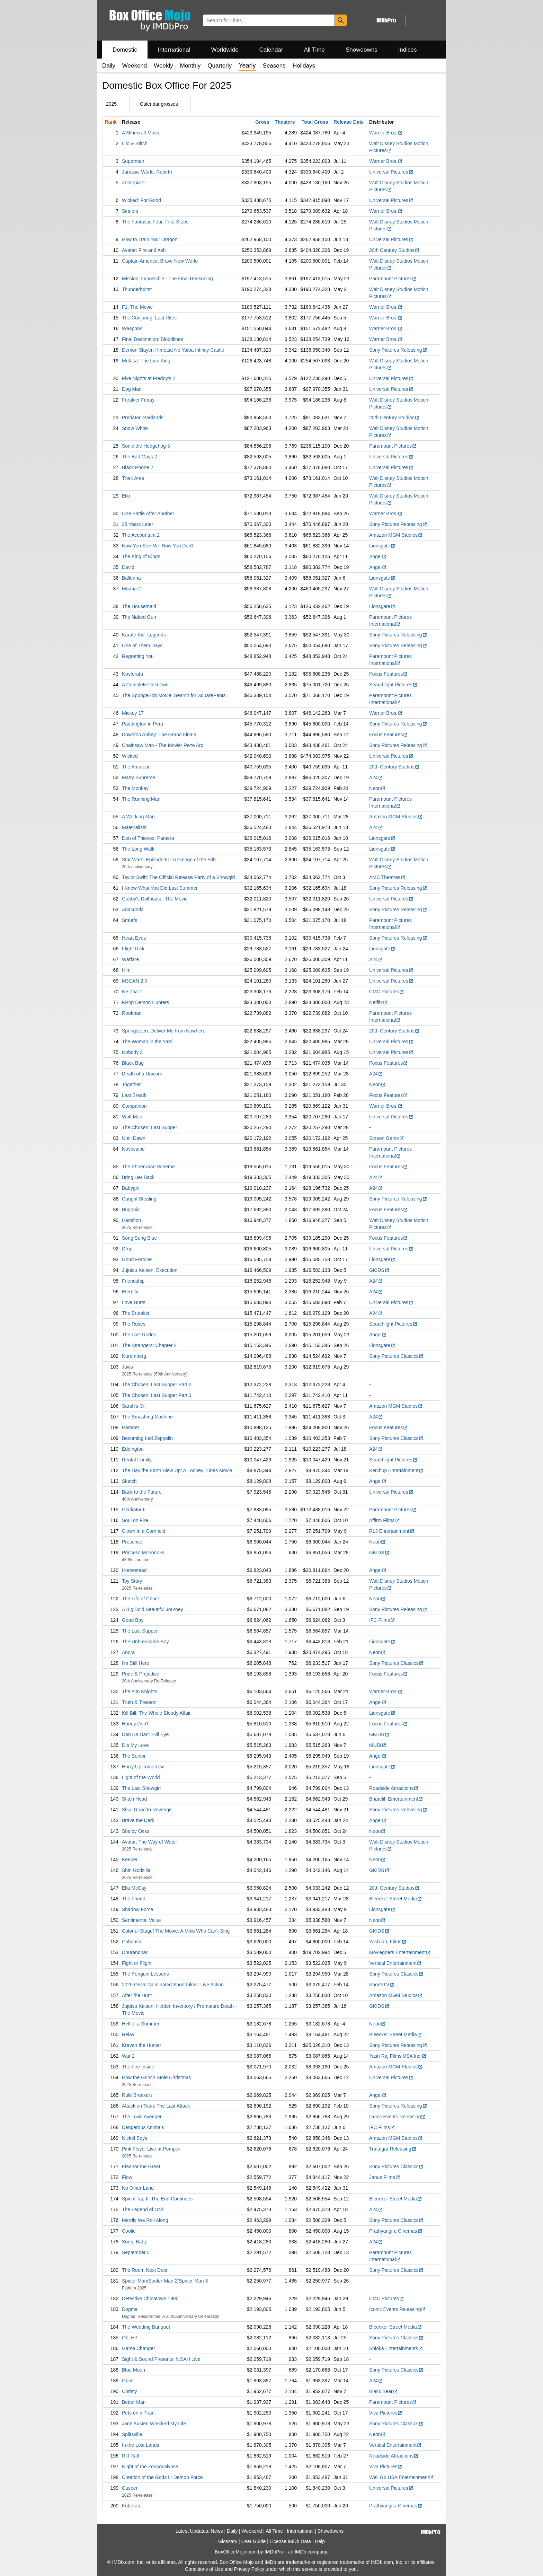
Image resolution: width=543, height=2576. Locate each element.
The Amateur (136, 767)
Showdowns (361, 49)
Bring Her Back (138, 1177)
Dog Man (132, 389)
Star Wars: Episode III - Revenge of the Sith (169, 859)
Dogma (129, 2309)
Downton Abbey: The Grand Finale (159, 734)
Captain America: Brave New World (160, 261)
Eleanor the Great (141, 2166)
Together (131, 1084)
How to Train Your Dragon (149, 239)
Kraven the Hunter (141, 2045)
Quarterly (219, 65)
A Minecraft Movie (141, 132)
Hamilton (131, 1220)
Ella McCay (134, 1888)
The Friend (133, 1898)
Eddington (133, 1449)
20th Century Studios (394, 250)
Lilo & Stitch (135, 143)
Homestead (134, 1570)
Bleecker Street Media (395, 1898)
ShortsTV (381, 1984)
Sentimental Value (141, 1920)
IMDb (300, 2552)
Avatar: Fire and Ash (144, 250)
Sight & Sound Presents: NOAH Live (161, 2359)
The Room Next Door (145, 2270)
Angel (378, 556)
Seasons (274, 65)
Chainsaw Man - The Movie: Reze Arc (162, 745)
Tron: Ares (133, 478)
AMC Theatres (387, 877)
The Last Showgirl (141, 1788)
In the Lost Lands (140, 2445)
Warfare (130, 959)
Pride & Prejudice (140, 1674)
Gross (262, 122)
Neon (377, 788)
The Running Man (141, 799)
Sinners (130, 211)
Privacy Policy (249, 2569)
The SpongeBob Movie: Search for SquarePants (174, 695)
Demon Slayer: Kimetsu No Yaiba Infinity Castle (173, 350)
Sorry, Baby (134, 2241)
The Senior (133, 1756)
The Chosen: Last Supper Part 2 (157, 1384)
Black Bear (383, 2391)
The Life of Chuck (141, 1598)
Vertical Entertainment (395, 1963)
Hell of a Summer (140, 2023)
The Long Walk (138, 849)
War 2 (128, 2056)
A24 (376, 777)
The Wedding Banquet (146, 2327)
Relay (128, 2034)
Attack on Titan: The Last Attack (156, 2106)
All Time (314, 49)
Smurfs (129, 920)
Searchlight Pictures (393, 684)
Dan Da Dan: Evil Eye (145, 1734)
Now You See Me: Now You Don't (158, 545)
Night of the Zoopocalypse (150, 2466)
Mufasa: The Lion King (146, 360)
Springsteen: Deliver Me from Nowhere (163, 1031)
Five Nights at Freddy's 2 (148, 378)
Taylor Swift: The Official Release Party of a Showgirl (178, 877)
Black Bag (133, 1063)
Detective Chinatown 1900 (150, 2298)
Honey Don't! (136, 1723)
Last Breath (134, 1095)
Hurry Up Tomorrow (143, 1766)
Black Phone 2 (137, 467)
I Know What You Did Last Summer (160, 888)
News (217, 2531)
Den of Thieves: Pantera (148, 838)
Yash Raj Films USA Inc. (398, 2056)
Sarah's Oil (133, 1406)
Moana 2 (131, 588)
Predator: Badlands (142, 417)
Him (126, 970)
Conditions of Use (204, 2569)
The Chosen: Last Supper (149, 1127)
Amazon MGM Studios (396, 535)
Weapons (132, 328)
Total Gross (315, 122)
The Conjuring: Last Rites (149, 317)
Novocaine (133, 1149)
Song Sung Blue (139, 1238)
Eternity (130, 1291)
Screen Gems (386, 1138)
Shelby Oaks (135, 1831)
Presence (132, 1542)
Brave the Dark (138, 1820)
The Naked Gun (139, 617)
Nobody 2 (132, 1052)
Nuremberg (134, 1356)
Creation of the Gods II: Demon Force (162, 2477)
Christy (129, 2391)
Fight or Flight (137, 1963)
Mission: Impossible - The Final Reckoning (167, 278)
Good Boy (132, 1620)
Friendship (133, 1281)
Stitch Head (134, 1799)
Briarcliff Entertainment (396, 1799)
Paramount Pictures (393, 278)
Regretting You (138, 656)
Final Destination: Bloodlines (152, 339)
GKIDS (379, 1270)
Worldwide (224, 49)
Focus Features (388, 674)
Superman (133, 161)
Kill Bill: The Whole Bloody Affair (156, 1713)
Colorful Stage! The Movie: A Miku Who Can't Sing (176, 1931)
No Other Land (138, 2188)
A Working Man (138, 816)
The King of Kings (141, 556)
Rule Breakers (137, 2095)
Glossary (227, 2541)
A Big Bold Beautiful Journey (152, 1609)
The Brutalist (135, 1313)
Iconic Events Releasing (397, 2116)
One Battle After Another (148, 513)
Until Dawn (133, 1138)
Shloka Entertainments (396, 2348)
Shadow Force (137, 1909)
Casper (129, 2488)
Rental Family (137, 1459)
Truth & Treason (139, 1702)
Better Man (133, 2402)
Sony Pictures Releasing (398, 350)
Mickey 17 (133, 713)
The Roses (133, 1324)
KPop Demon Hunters (145, 1002)
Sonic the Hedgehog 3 (146, 446)
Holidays (304, 65)
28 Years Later (137, 524)
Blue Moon (133, 2370)
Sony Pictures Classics (396, 1356)
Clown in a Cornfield (143, 1531)
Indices (407, 49)
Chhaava (131, 1941)
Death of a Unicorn (142, 1073)
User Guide (253, 2541)
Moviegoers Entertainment (400, 1952)
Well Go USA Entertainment (401, 2477)
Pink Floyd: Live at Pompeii (151, 2149)
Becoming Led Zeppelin (147, 1438)
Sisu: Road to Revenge (147, 1809)
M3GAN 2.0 (134, 981)
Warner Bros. (386, 132)
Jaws (127, 1367)
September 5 (136, 2252)
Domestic (125, 49)
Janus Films (384, 2177)
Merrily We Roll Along (145, 2220)
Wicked (130, 756)
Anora (128, 1652)
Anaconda (133, 909)
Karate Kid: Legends (144, 635)
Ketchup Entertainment (396, 1470)
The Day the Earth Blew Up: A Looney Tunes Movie (177, 1470)
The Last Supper (140, 1631)
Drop (127, 1248)
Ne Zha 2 (132, 991)
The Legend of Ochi (143, 2209)
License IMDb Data (290, 2541)
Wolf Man (132, 1116)
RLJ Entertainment (392, 1531)
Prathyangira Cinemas (395, 2231)
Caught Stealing (139, 1199)
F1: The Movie (137, 307)
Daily (108, 65)
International (174, 49)
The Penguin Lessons (145, 1974)
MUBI (377, 1745)
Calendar (271, 49)
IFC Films (382, 1620)
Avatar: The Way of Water (149, 1842)
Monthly (190, 65)
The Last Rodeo (139, 1334)
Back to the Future (141, 1492)
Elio (126, 496)
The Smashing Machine (147, 1416)
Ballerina (131, 578)
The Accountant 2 (141, 535)
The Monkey (135, 788)
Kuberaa (131, 2505)
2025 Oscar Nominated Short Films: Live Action (173, 1984)
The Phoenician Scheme (148, 1166)
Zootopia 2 (133, 182)
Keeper (129, 1859)
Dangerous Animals (143, 2127)
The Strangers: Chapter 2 (149, 1345)
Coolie (129, 2231)
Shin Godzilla (136, 1870)
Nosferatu (132, 674)
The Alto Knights (139, 1691)
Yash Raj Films (388, 1941)
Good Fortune (137, 1259)
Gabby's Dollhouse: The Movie (155, 899)
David (128, 567)
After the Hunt (137, 1995)
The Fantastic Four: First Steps (155, 222)
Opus (127, 2380)
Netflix (378, 1002)
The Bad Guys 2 (139, 456)
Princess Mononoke (143, 1552)
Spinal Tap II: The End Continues (157, 2198)
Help (320, 2541)
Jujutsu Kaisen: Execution (149, 1270)
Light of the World (141, 1777)
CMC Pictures (386, 991)
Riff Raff (130, 2456)
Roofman (132, 1013)
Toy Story (132, 1581)
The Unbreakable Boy (145, 1641)
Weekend (134, 65)
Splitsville (132, 2434)
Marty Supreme (138, 777)
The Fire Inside (138, 2066)
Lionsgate (382, 545)
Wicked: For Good (141, 200)
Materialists (134, 827)
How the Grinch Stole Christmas (156, 2077)
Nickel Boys (134, 2138)
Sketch (129, 1481)
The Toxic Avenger (142, 2116)
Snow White (135, 428)
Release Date (348, 122)
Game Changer (138, 2348)
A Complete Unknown (145, 684)
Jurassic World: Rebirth (147, 172)
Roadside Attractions (394, 1788)
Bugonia (131, 1209)
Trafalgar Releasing (393, 2149)
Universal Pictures (391, 172)
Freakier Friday (138, 400)
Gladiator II (133, 1509)
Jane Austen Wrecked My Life (154, 2423)
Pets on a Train (138, 2413)
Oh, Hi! (129, 2337)
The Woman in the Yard (147, 1041)
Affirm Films (384, 1520)
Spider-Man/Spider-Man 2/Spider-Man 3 (165, 2281)
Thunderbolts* (137, 289)
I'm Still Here (135, 1663)
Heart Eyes (134, 938)
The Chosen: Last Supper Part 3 (157, 1395)
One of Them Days (142, 645)
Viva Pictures (385, 2413)
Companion (134, 1106)
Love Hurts (133, 1302)
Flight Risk (133, 948)
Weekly (163, 65)
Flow (127, 2177)
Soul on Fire (135, 1520)
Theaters (285, 122)
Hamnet (130, 1427)
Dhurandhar (135, 1952)
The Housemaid (139, 606)
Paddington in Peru (142, 724)
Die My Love (135, 1745)
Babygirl (131, 1188)
